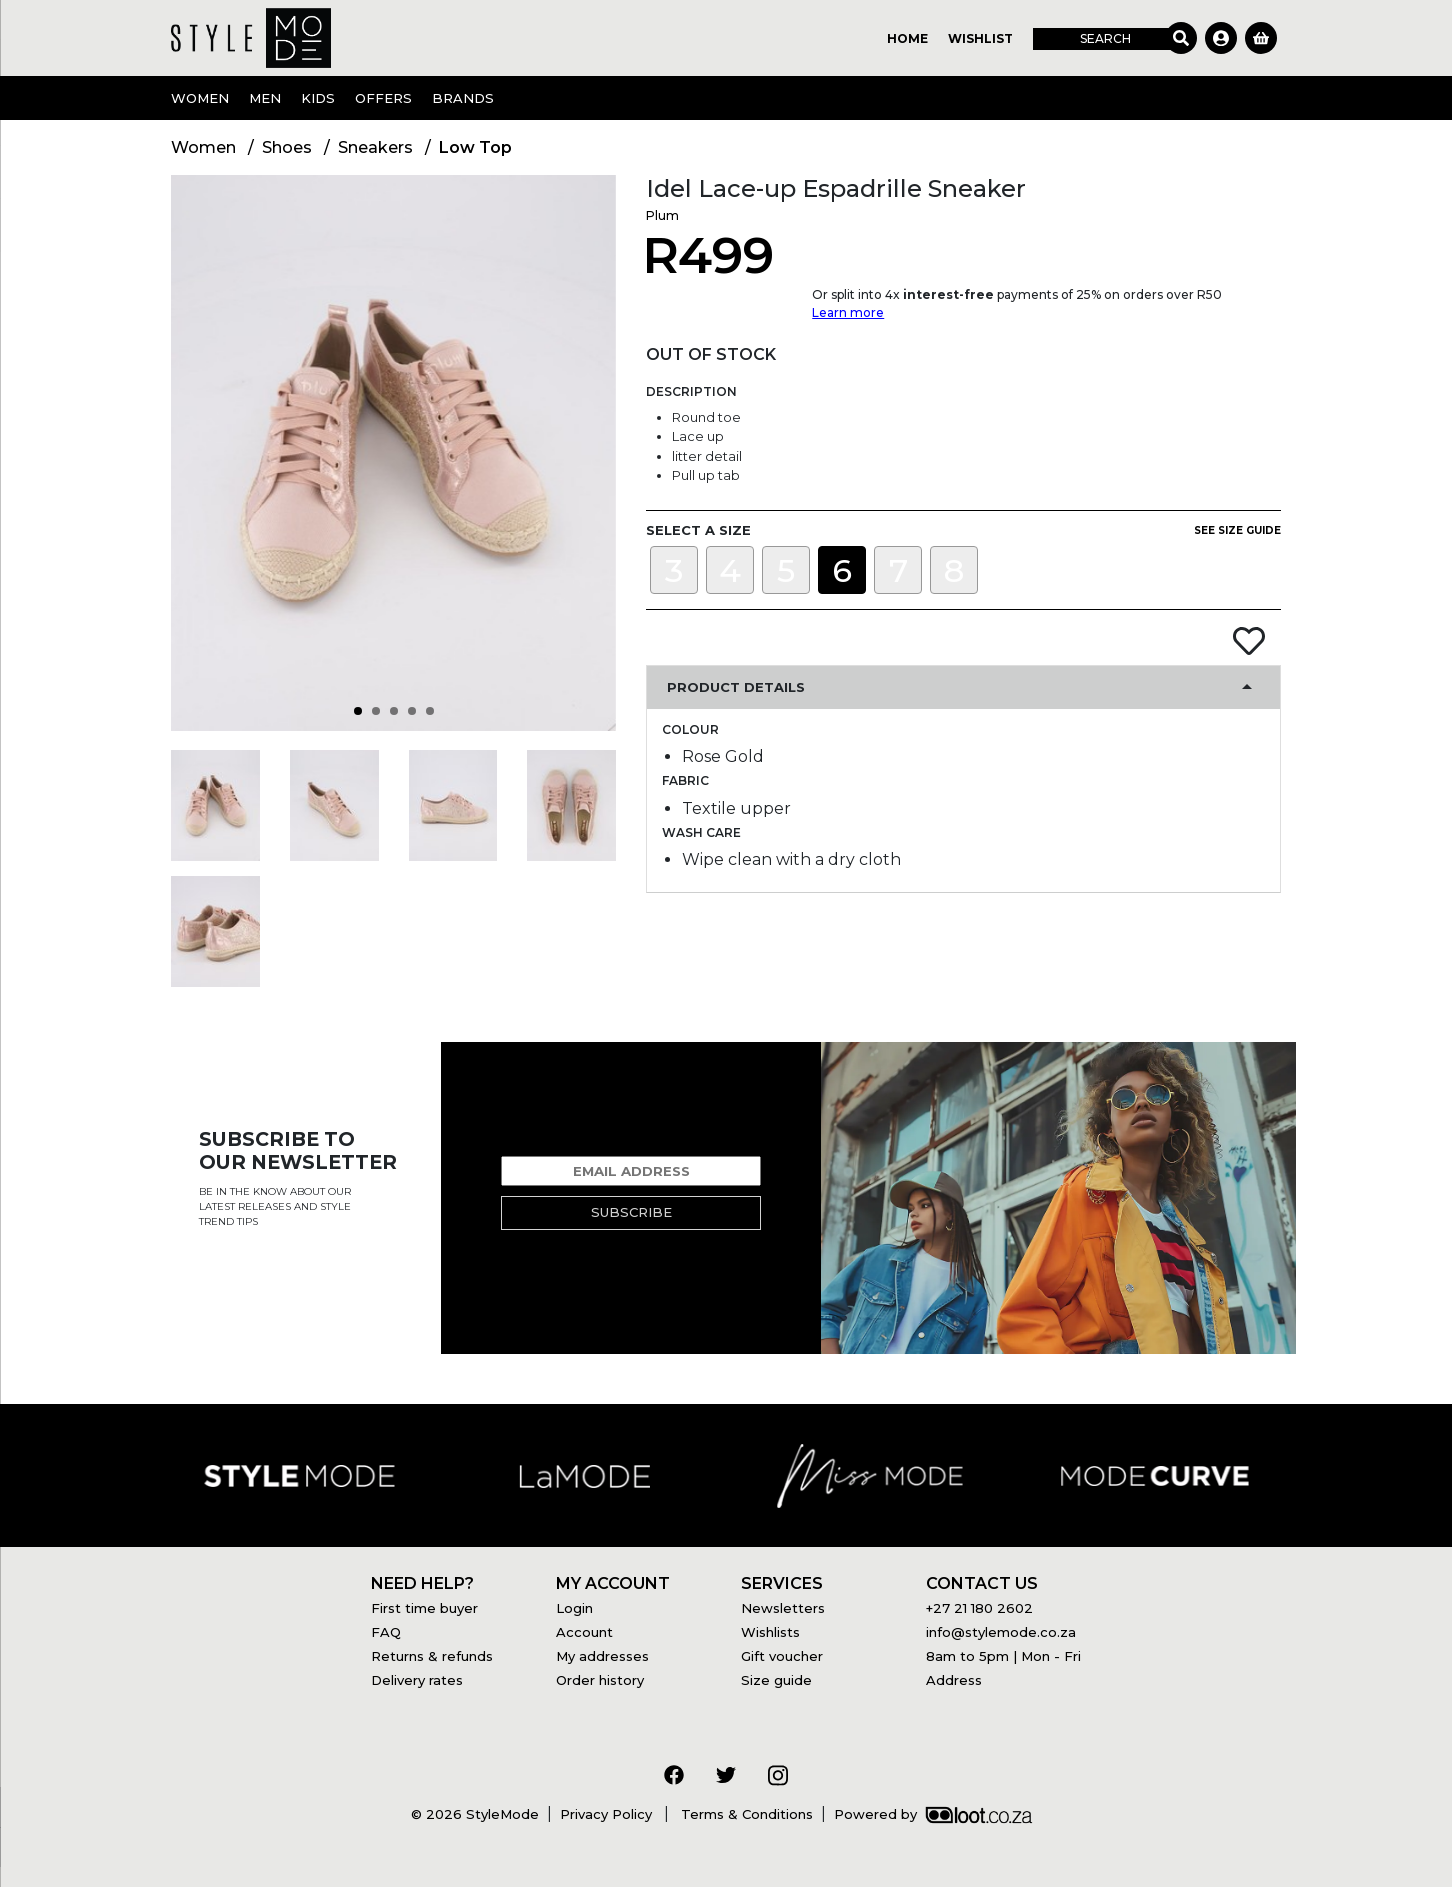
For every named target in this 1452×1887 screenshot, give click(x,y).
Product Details (736, 687)
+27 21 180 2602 (979, 1608)
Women (200, 98)
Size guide (776, 1680)
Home (907, 38)
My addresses (602, 1656)
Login (574, 1608)
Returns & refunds (432, 1656)
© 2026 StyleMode (475, 1814)
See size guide (1237, 530)
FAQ (386, 1632)
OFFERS (383, 98)
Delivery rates (417, 1680)
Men (265, 98)
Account (584, 1632)
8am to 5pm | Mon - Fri (1003, 1656)
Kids (318, 98)
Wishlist (980, 38)
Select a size (698, 530)
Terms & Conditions (745, 1814)
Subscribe (631, 1212)
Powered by (933, 1814)
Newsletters (783, 1608)
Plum (662, 215)
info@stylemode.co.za (1001, 1632)
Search (1105, 38)
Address (954, 1680)
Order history (600, 1680)
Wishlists (770, 1632)
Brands (463, 98)
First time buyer (424, 1608)
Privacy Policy (608, 1814)
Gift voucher (782, 1656)
